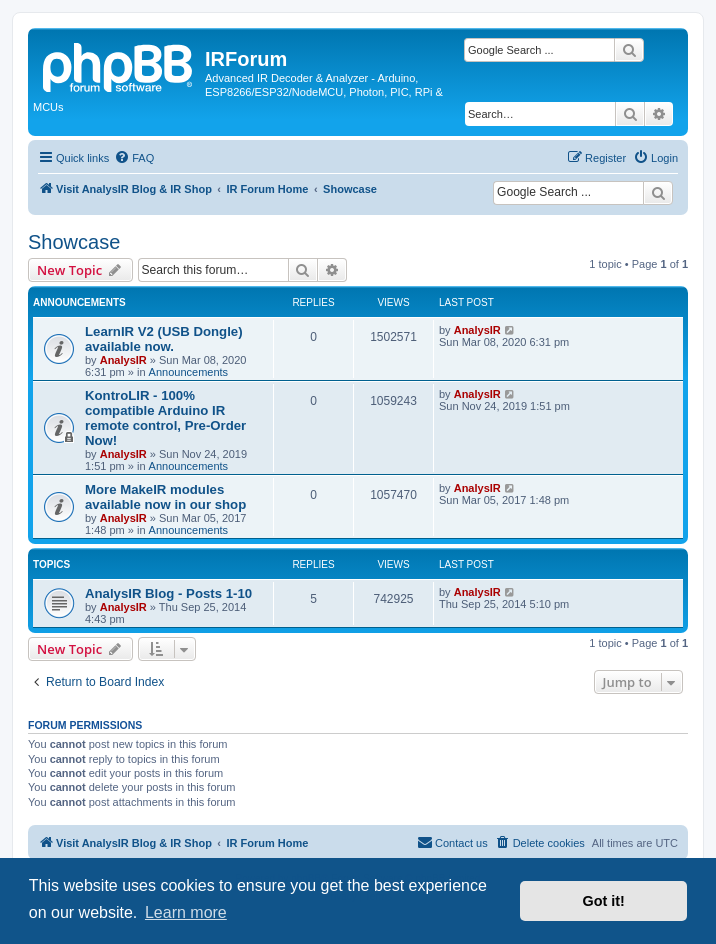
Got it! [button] (604, 901)
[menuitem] (134, 158)
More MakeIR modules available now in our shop (165, 497)
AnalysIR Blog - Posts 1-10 (168, 593)
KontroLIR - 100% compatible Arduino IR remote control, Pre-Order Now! (165, 418)
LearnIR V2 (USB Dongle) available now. (164, 339)
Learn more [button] (186, 912)
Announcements (189, 372)
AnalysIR (123, 360)
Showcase (74, 242)
